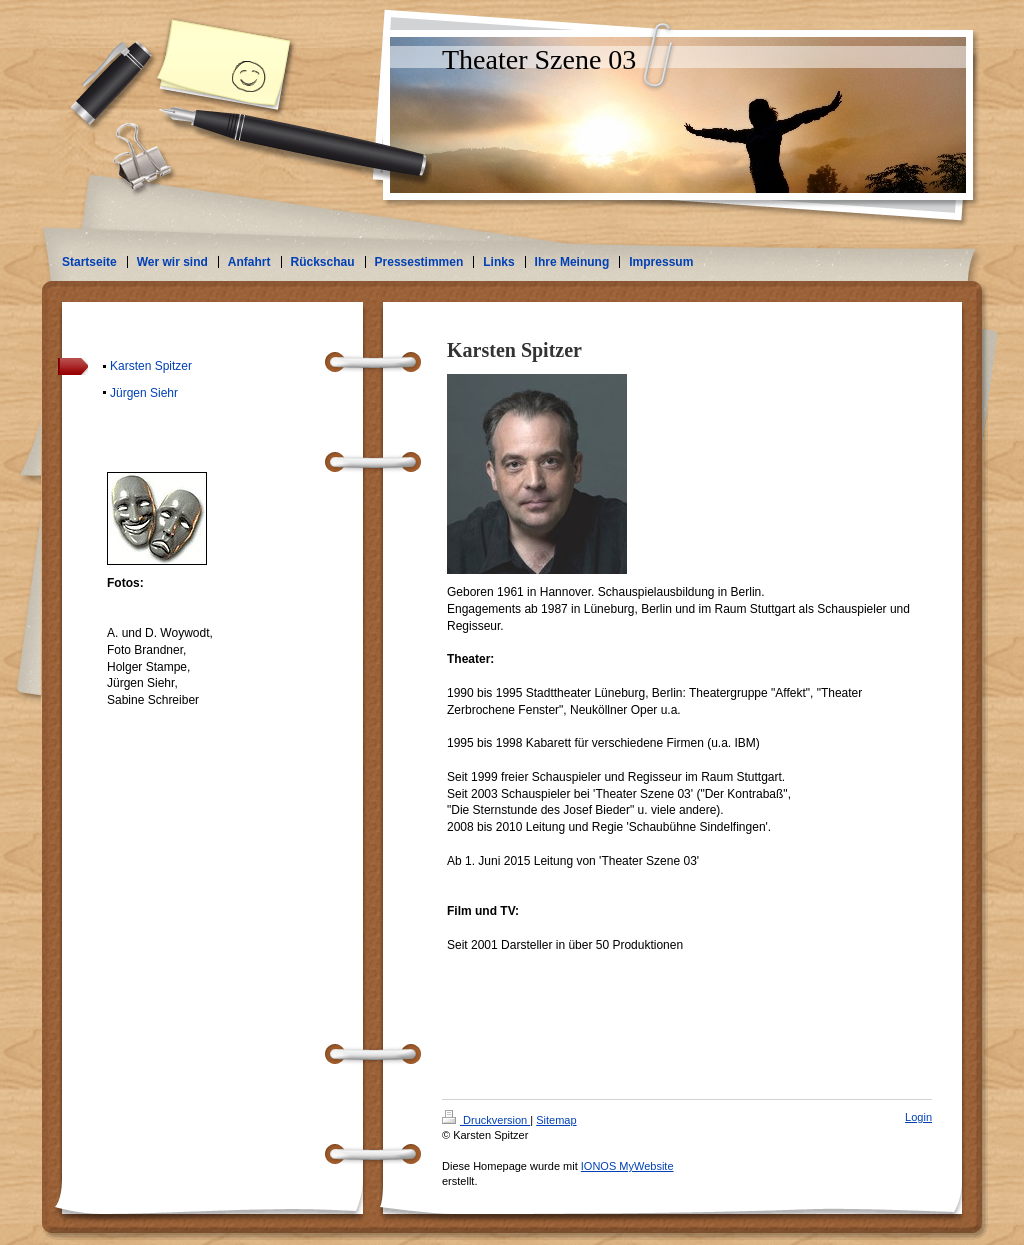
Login (918, 1117)
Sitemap (556, 1120)
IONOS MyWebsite (627, 1166)
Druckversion (486, 1120)
